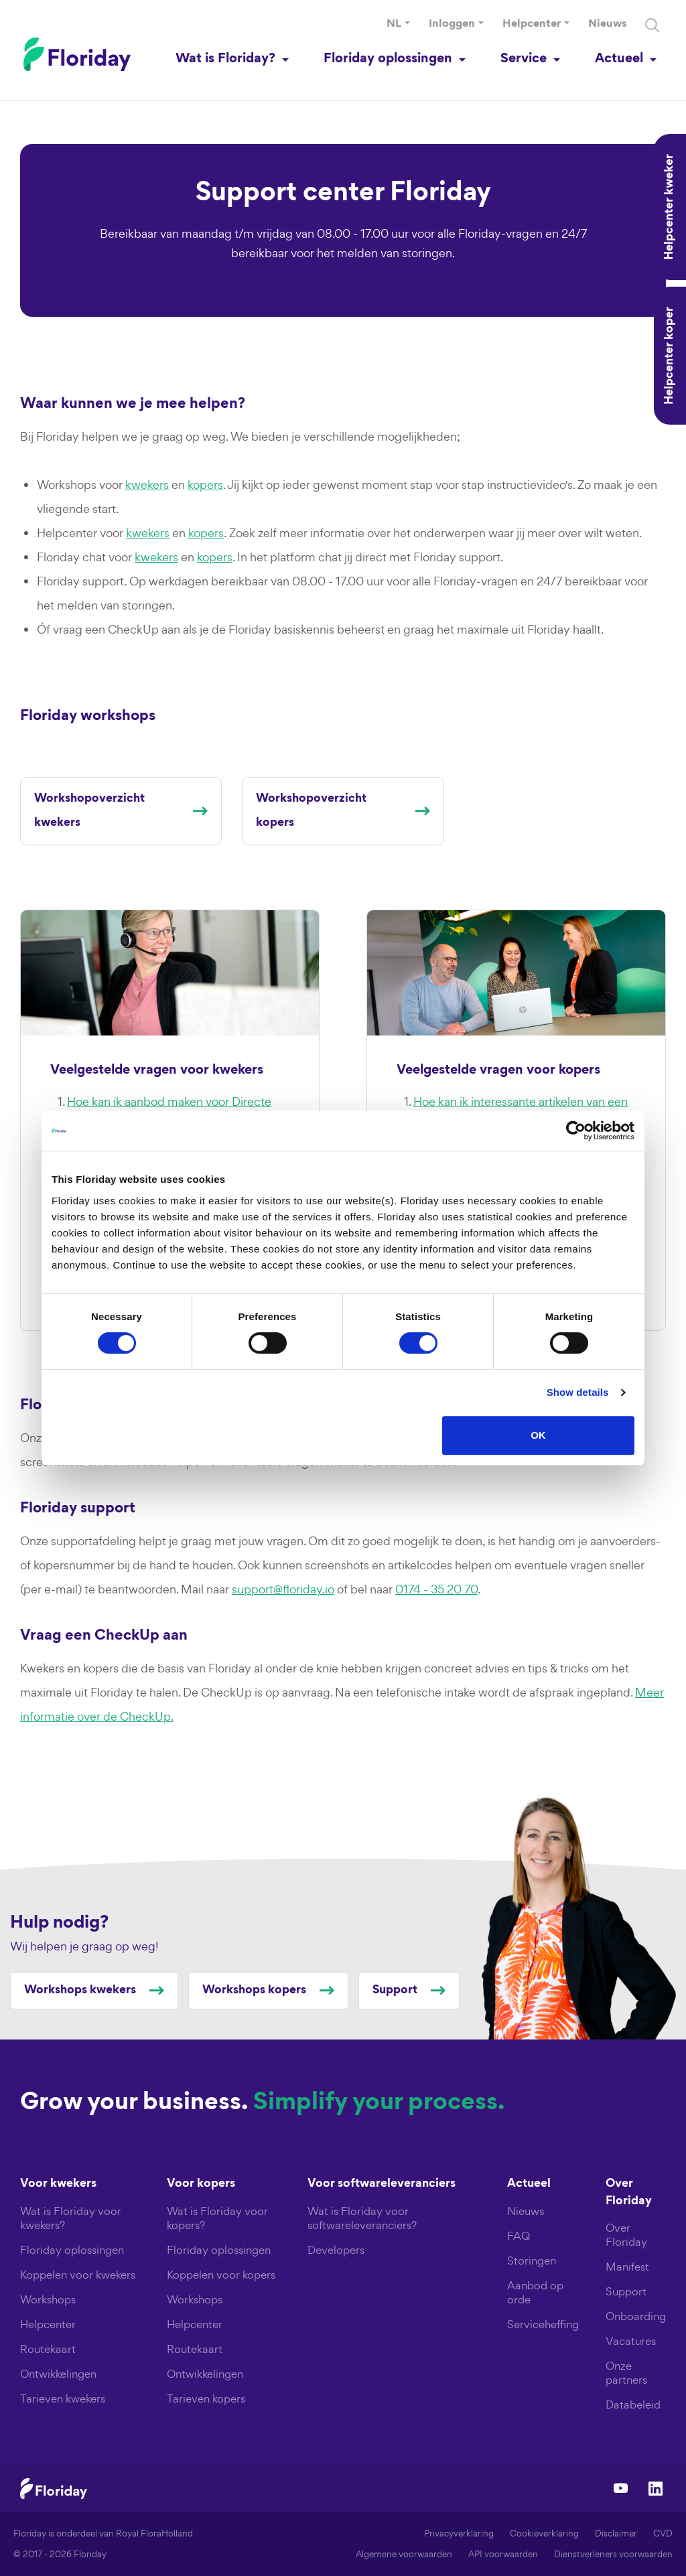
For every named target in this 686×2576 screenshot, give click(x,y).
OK (538, 1435)
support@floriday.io (283, 1589)
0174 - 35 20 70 (436, 1589)
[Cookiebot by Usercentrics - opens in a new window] (575, 1131)
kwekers (147, 484)
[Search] (652, 25)
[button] (398, 25)
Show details (578, 1392)
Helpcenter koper (670, 356)
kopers (205, 484)
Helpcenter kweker (670, 207)
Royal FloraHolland (154, 2533)
